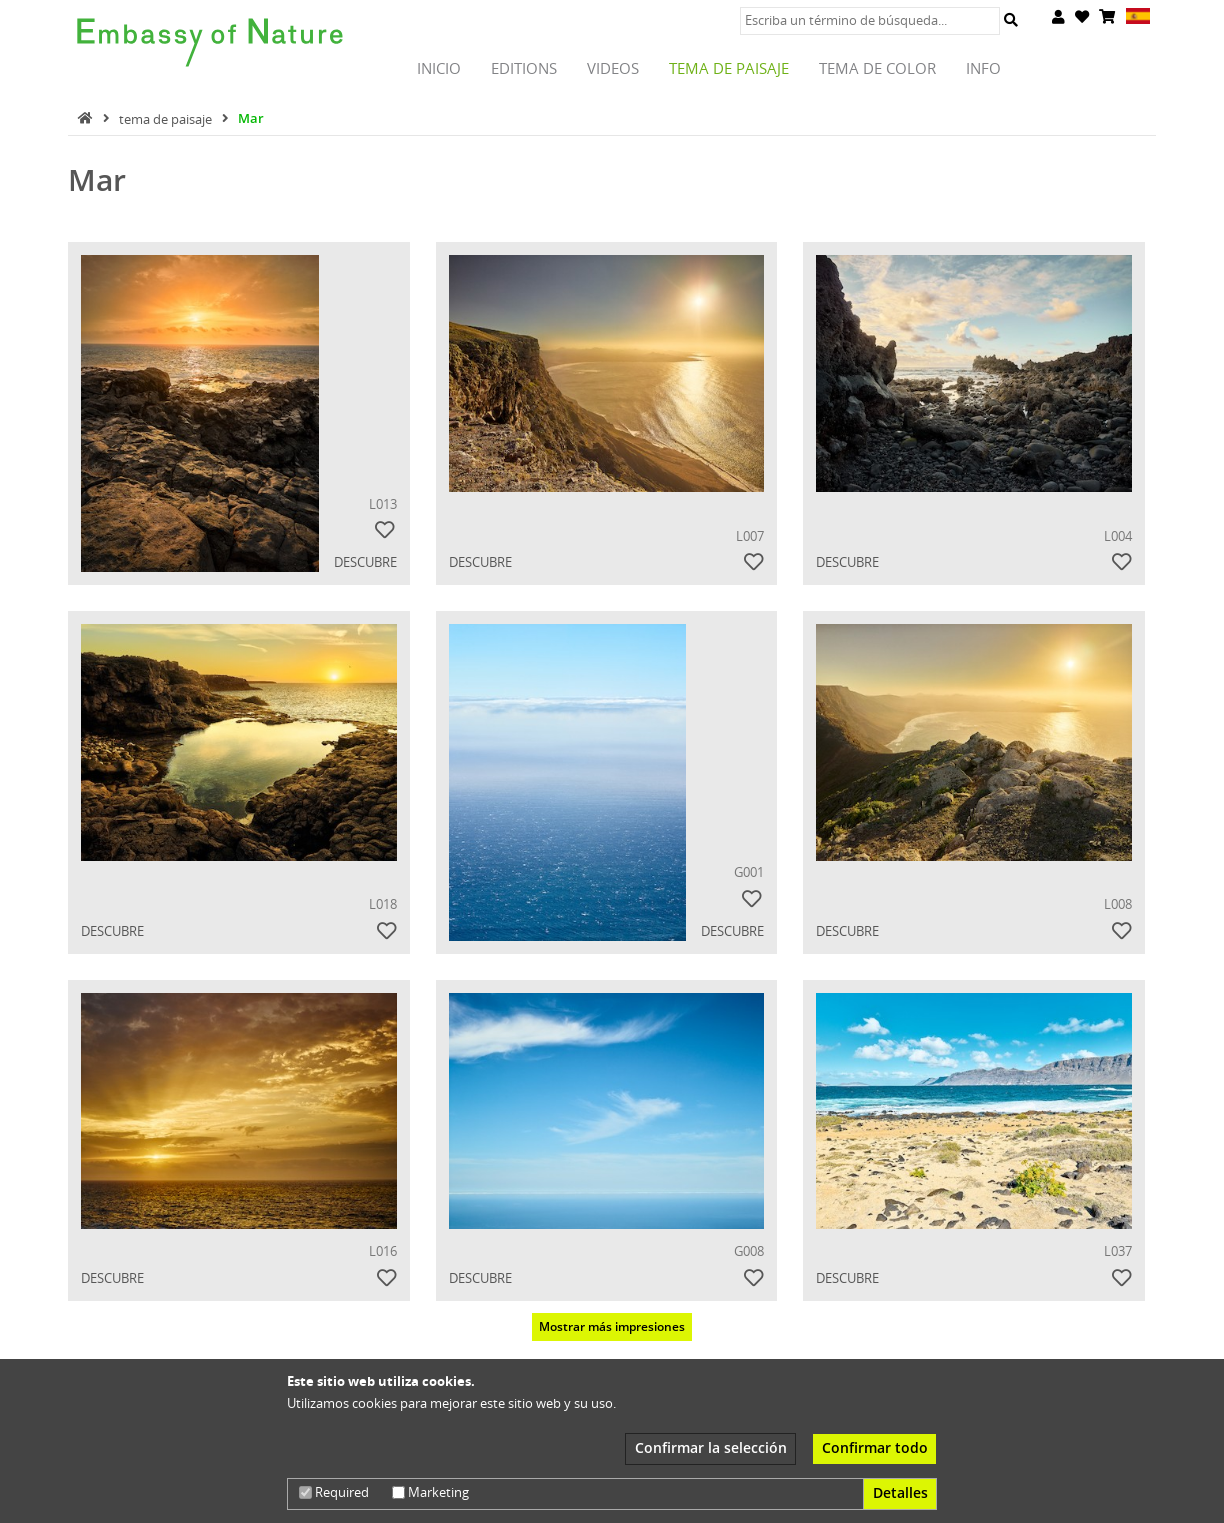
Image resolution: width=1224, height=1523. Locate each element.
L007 (750, 536)
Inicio (439, 68)
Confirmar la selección (711, 1447)
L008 (1118, 904)
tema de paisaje (729, 68)
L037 (1118, 1251)
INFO (983, 68)
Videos (613, 68)
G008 (749, 1251)
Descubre (371, 562)
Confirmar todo (875, 1447)
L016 (383, 1251)
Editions (524, 68)
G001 (749, 872)
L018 (383, 904)
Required (334, 1492)
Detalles (900, 1492)
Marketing (430, 1492)
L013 (383, 504)
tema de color (877, 68)
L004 (1118, 536)
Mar (251, 118)
